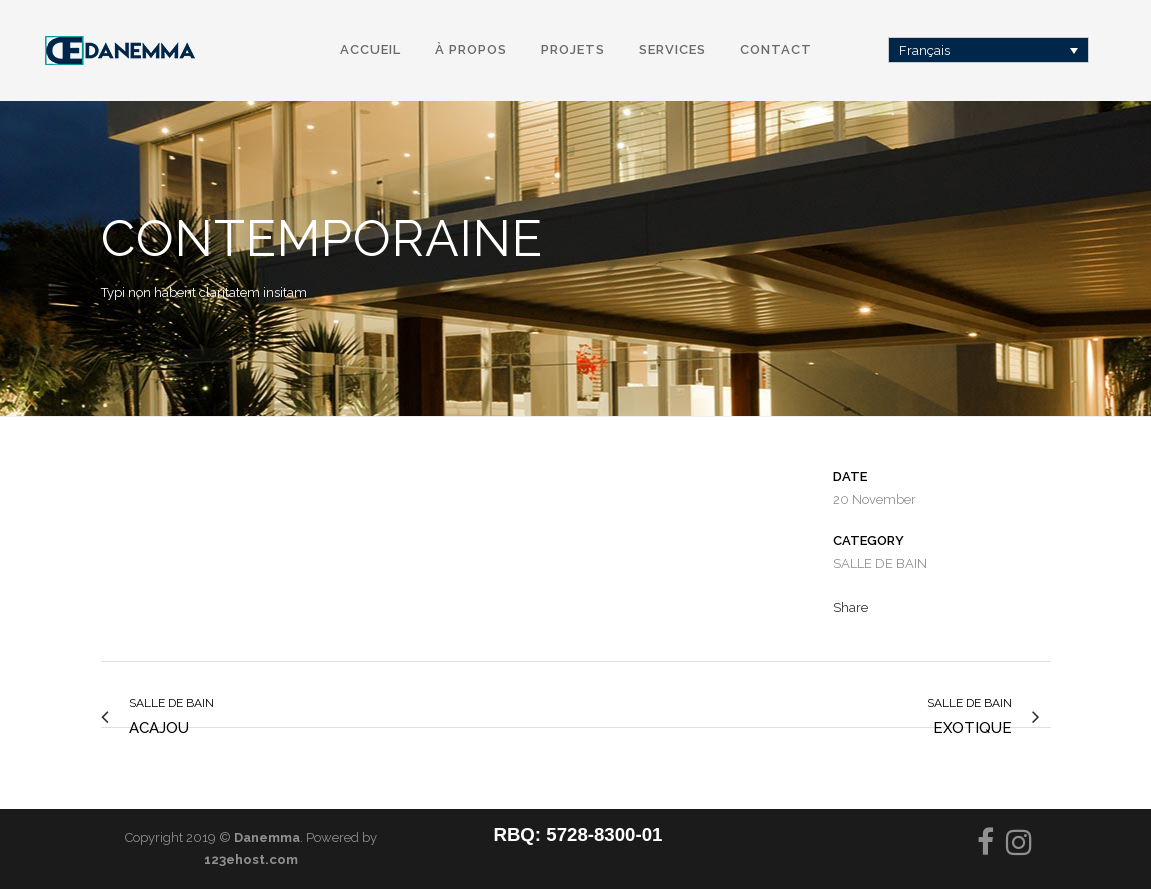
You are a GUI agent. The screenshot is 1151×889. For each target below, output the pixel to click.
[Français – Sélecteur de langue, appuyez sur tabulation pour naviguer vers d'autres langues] (989, 50)
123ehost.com (251, 859)
